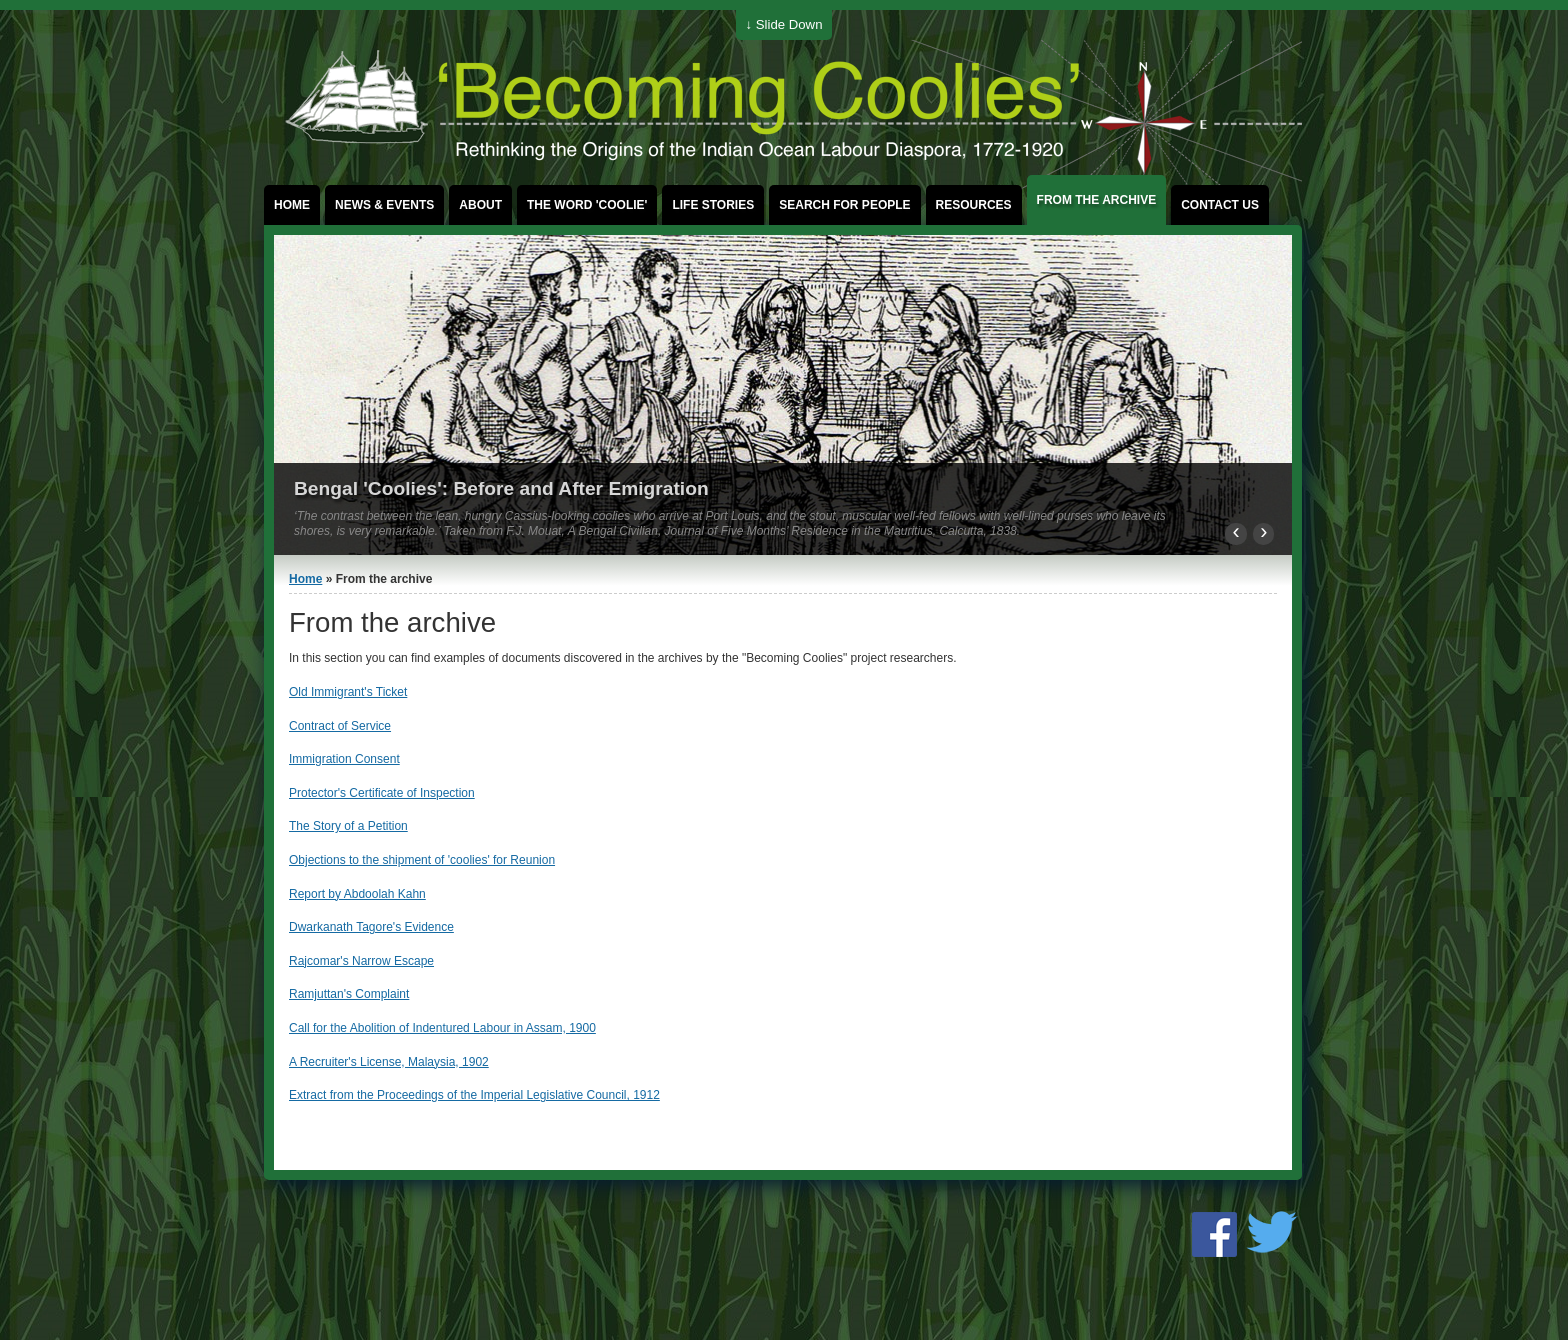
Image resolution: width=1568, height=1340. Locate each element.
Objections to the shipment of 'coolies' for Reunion (422, 860)
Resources (974, 205)
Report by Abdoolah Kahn (357, 894)
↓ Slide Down (784, 24)
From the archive (1097, 200)
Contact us (1220, 205)
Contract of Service (340, 726)
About (480, 205)
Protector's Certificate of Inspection (382, 793)
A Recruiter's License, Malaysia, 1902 (389, 1062)
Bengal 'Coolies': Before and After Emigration (501, 488)
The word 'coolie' (587, 205)
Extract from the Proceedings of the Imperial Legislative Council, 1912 (474, 1095)
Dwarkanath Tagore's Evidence (371, 927)
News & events (384, 205)
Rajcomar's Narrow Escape (361, 961)
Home (292, 205)
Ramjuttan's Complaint (349, 994)
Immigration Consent (344, 759)
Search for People (844, 205)
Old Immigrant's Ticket (348, 692)
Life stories (713, 205)
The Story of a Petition (348, 826)
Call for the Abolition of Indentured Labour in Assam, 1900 (442, 1028)
